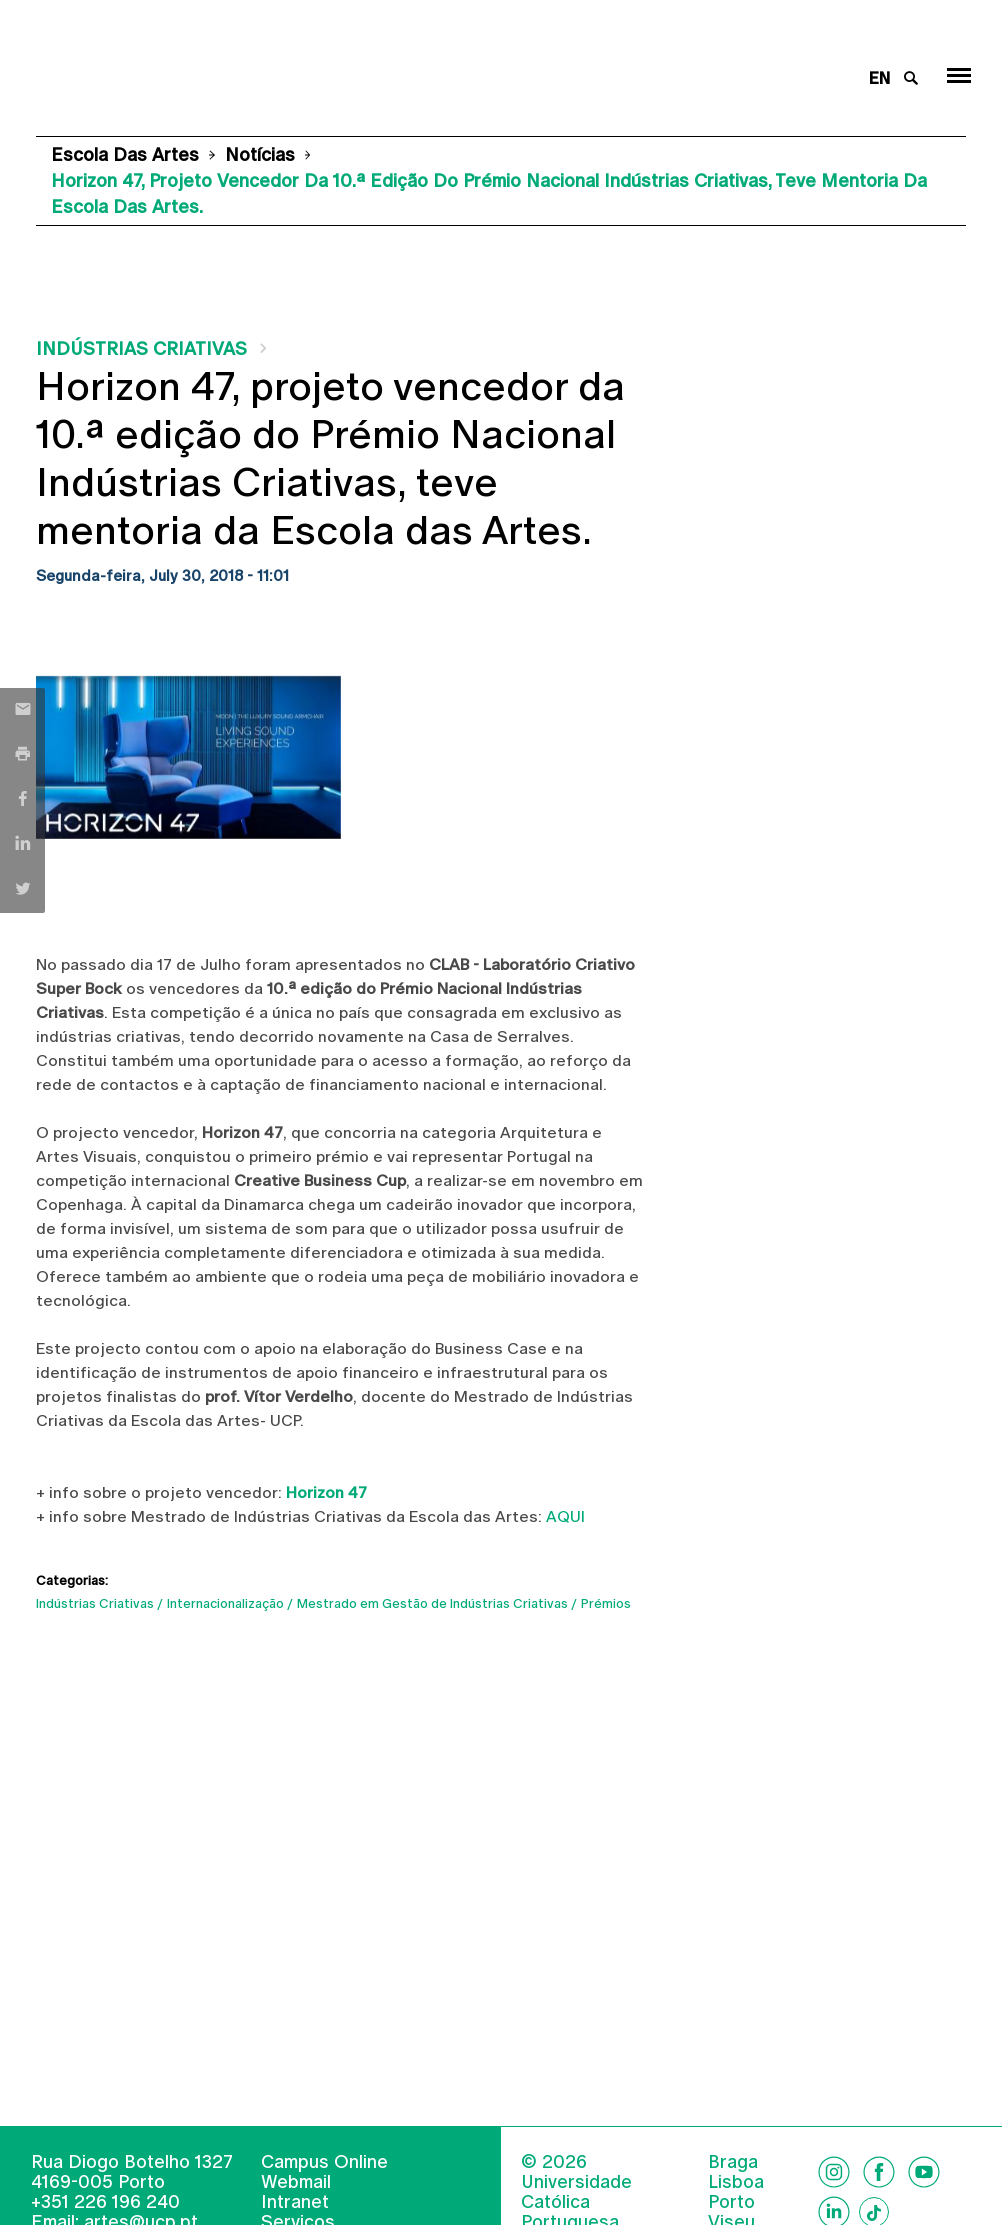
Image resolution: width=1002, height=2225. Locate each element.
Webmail (296, 2181)
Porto (731, 2202)
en (879, 78)
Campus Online (324, 2161)
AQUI (565, 1516)
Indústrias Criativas (141, 348)
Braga (733, 2162)
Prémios (606, 1603)
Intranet (295, 2201)
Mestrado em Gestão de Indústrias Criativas (432, 1603)
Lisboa (736, 2182)
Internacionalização (225, 1603)
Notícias (260, 154)
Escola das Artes (125, 154)
